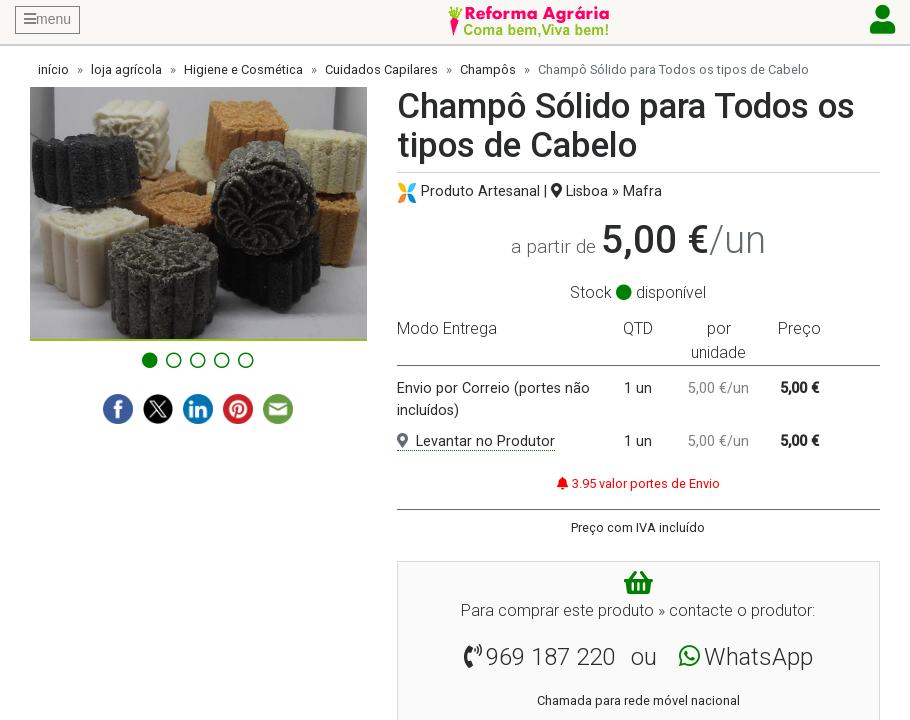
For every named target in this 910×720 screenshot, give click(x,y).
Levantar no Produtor (476, 441)
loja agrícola (126, 69)
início (53, 69)
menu (47, 19)
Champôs (488, 69)
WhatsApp (758, 657)
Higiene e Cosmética (243, 69)
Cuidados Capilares (381, 69)
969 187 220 (550, 657)
